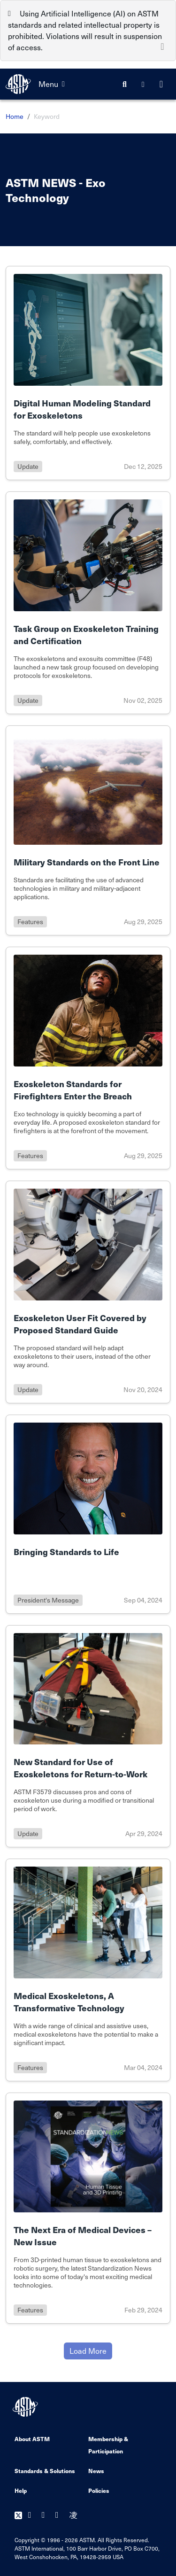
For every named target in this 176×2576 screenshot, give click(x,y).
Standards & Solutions (45, 2471)
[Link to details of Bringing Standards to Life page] (88, 1514)
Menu (51, 84)
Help (21, 2490)
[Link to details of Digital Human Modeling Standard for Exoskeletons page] (88, 373)
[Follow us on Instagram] (73, 2516)
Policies (98, 2490)
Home (14, 116)
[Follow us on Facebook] (32, 2516)
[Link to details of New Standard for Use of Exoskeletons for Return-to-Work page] (88, 1736)
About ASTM (32, 2439)
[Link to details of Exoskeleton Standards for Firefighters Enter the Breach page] (88, 1058)
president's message (48, 1599)
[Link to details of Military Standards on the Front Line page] (88, 830)
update (27, 466)
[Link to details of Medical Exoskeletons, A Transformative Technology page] (88, 1970)
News (96, 2471)
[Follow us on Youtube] (45, 2516)
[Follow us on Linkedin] (59, 2516)
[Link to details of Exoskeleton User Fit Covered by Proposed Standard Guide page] (88, 1292)
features (30, 921)
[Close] (162, 45)
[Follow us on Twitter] (18, 2516)
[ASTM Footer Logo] (26, 2407)
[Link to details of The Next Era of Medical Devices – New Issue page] (88, 2208)
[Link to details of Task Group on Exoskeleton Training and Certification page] (88, 602)
